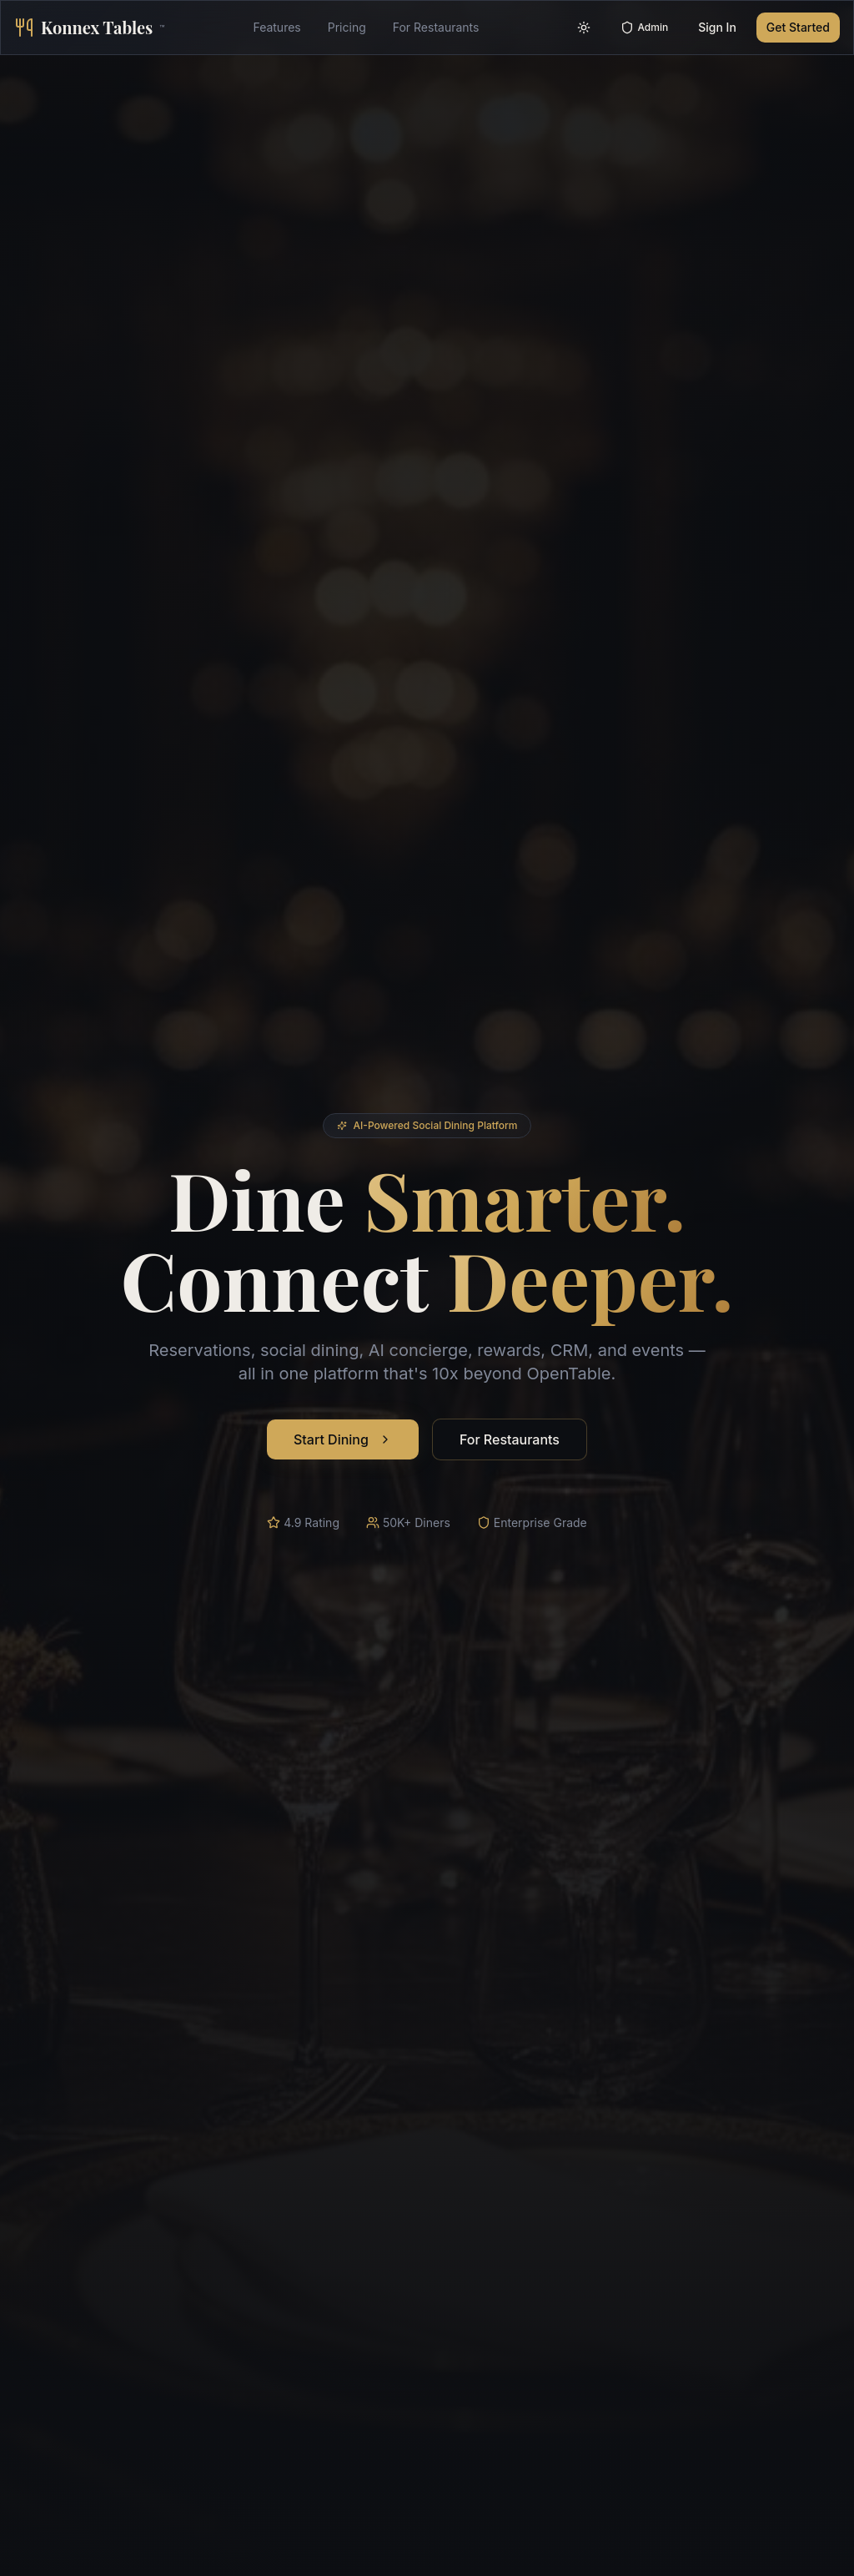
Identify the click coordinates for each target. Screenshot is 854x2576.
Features (276, 27)
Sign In (717, 27)
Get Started (798, 27)
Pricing (347, 27)
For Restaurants (436, 27)
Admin (644, 27)
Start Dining (343, 1440)
